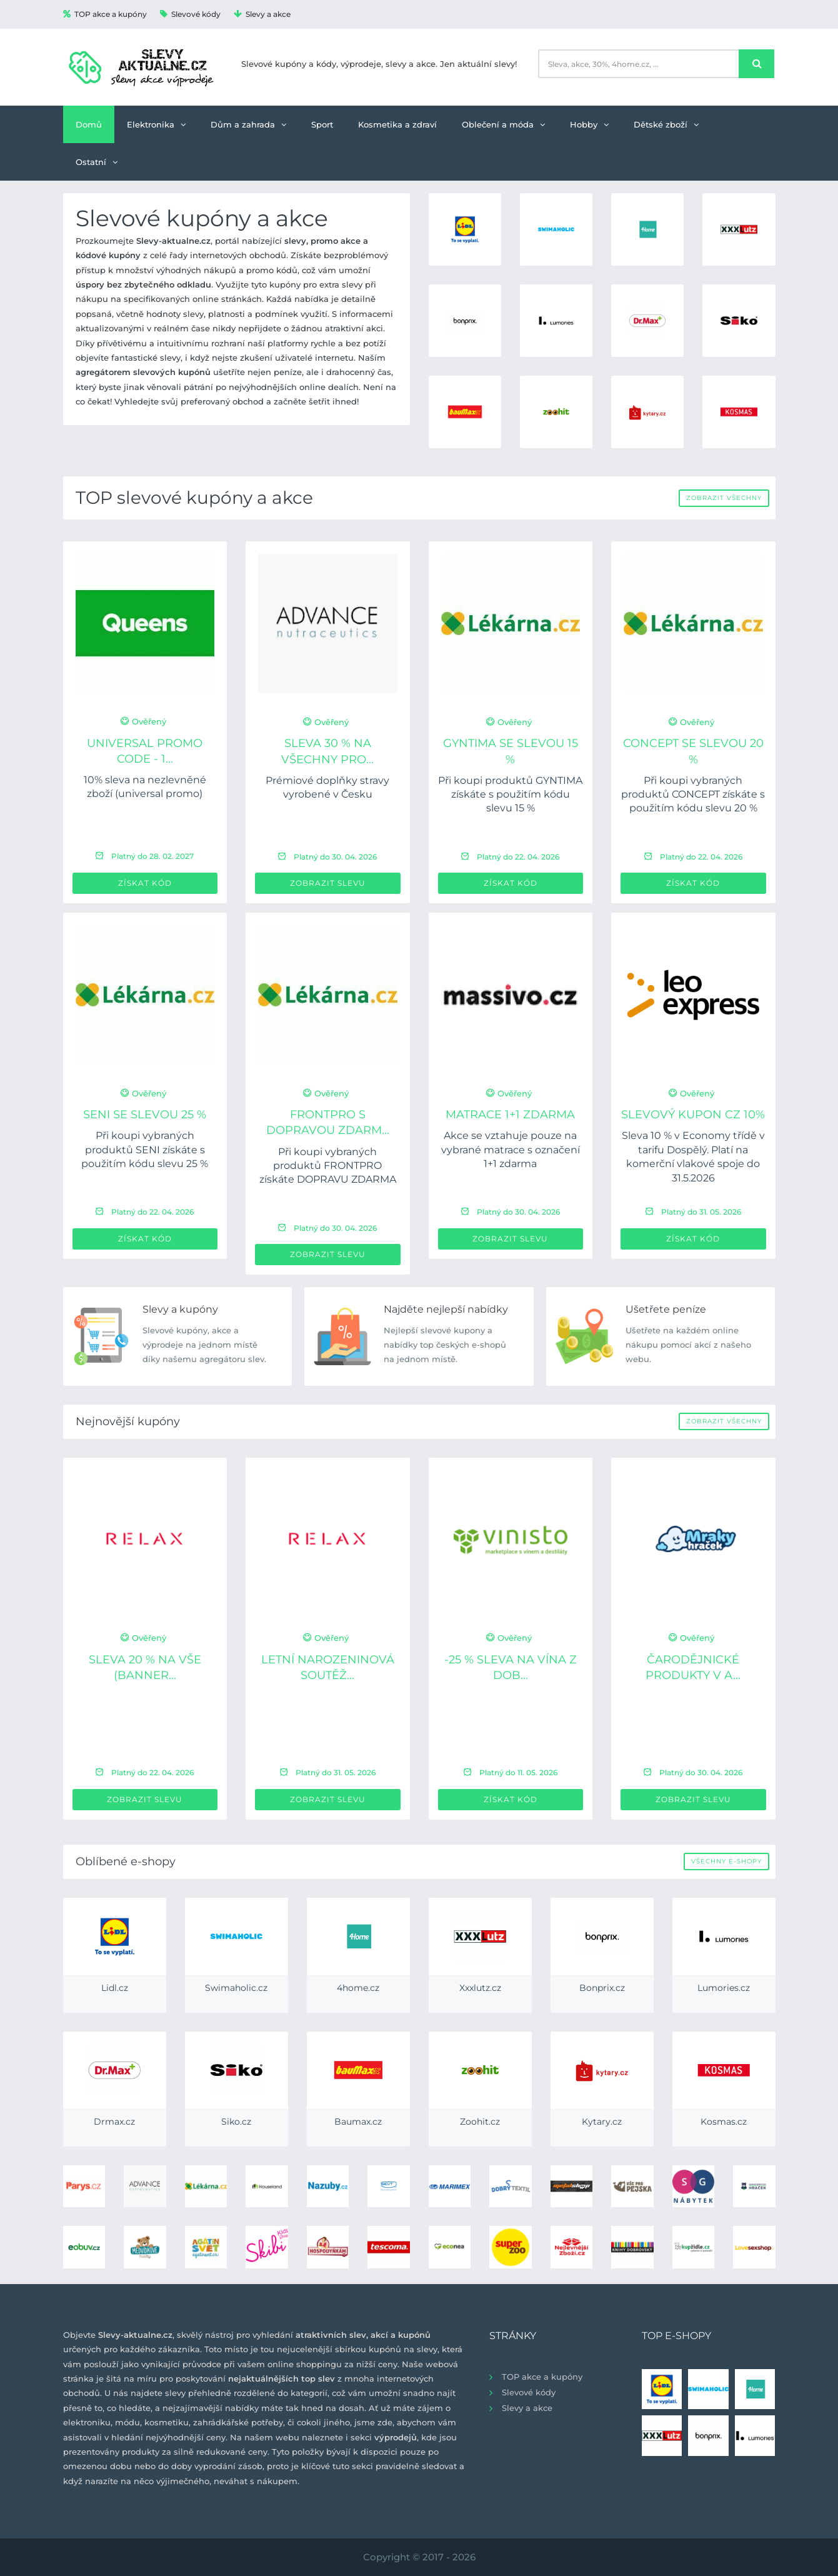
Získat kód (145, 883)
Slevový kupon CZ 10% (693, 1114)
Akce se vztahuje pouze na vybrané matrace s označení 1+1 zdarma (510, 1150)
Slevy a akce (262, 14)
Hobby (589, 124)
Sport (322, 124)
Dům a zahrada (248, 124)
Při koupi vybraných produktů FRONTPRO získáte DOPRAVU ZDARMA (327, 1166)
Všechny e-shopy (726, 1861)
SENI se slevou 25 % (144, 1114)
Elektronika (156, 124)
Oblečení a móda (503, 124)
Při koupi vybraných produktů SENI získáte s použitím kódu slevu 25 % (144, 1150)
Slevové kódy (190, 14)
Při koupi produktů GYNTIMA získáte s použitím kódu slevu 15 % (510, 794)
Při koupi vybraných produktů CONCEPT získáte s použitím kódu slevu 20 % (693, 794)
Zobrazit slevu (328, 883)
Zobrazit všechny (724, 498)
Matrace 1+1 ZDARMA (510, 1114)
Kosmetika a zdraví (397, 124)
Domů (89, 124)
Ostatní (96, 162)
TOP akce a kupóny (105, 14)
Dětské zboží (666, 124)
